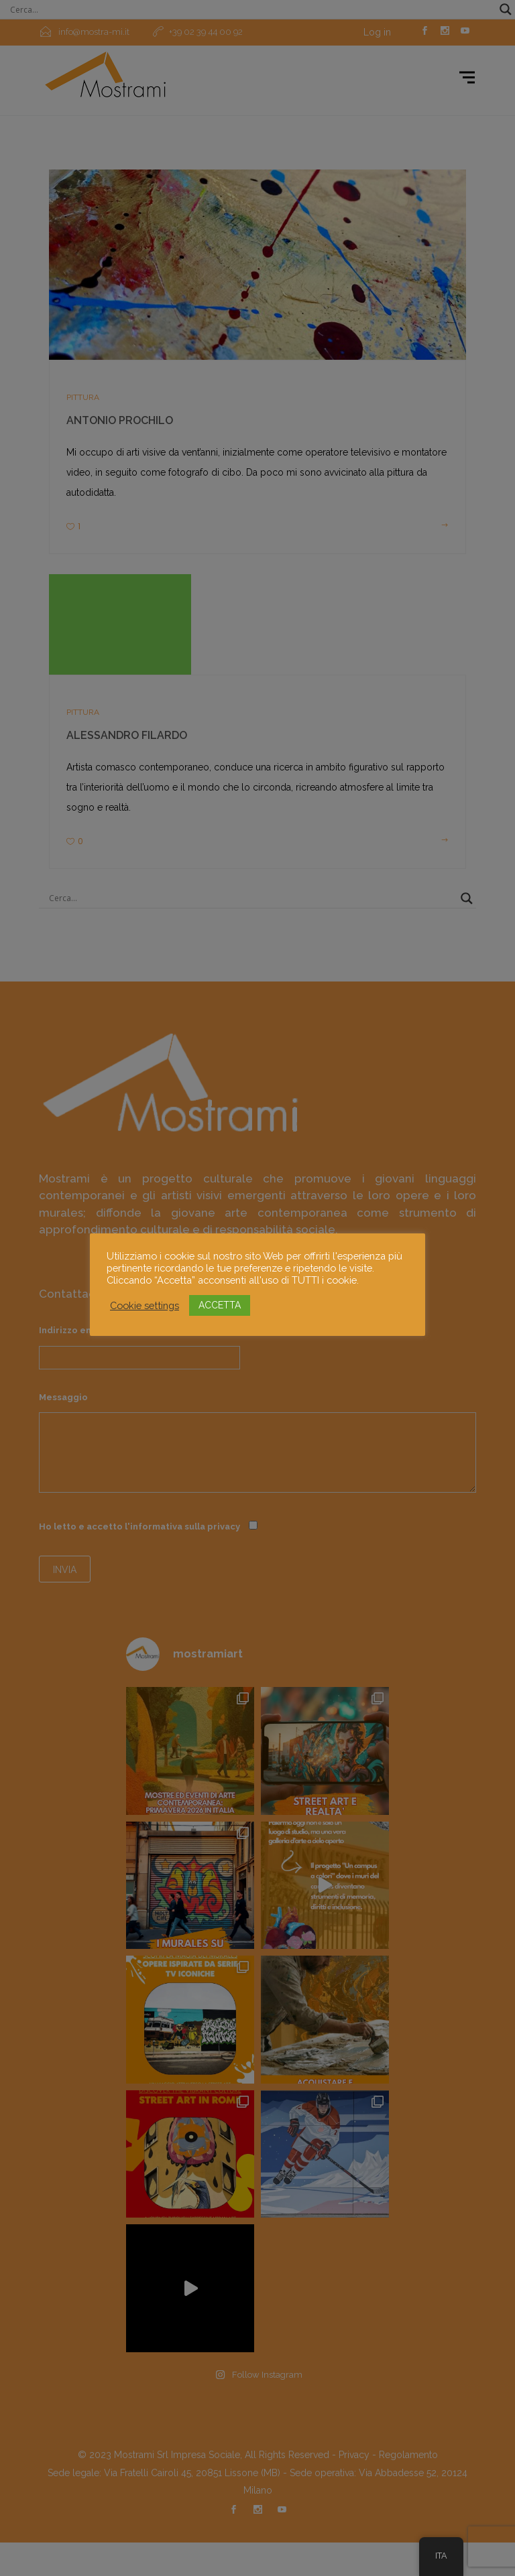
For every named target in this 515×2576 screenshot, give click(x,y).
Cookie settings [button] (144, 1305)
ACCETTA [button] (219, 1305)
